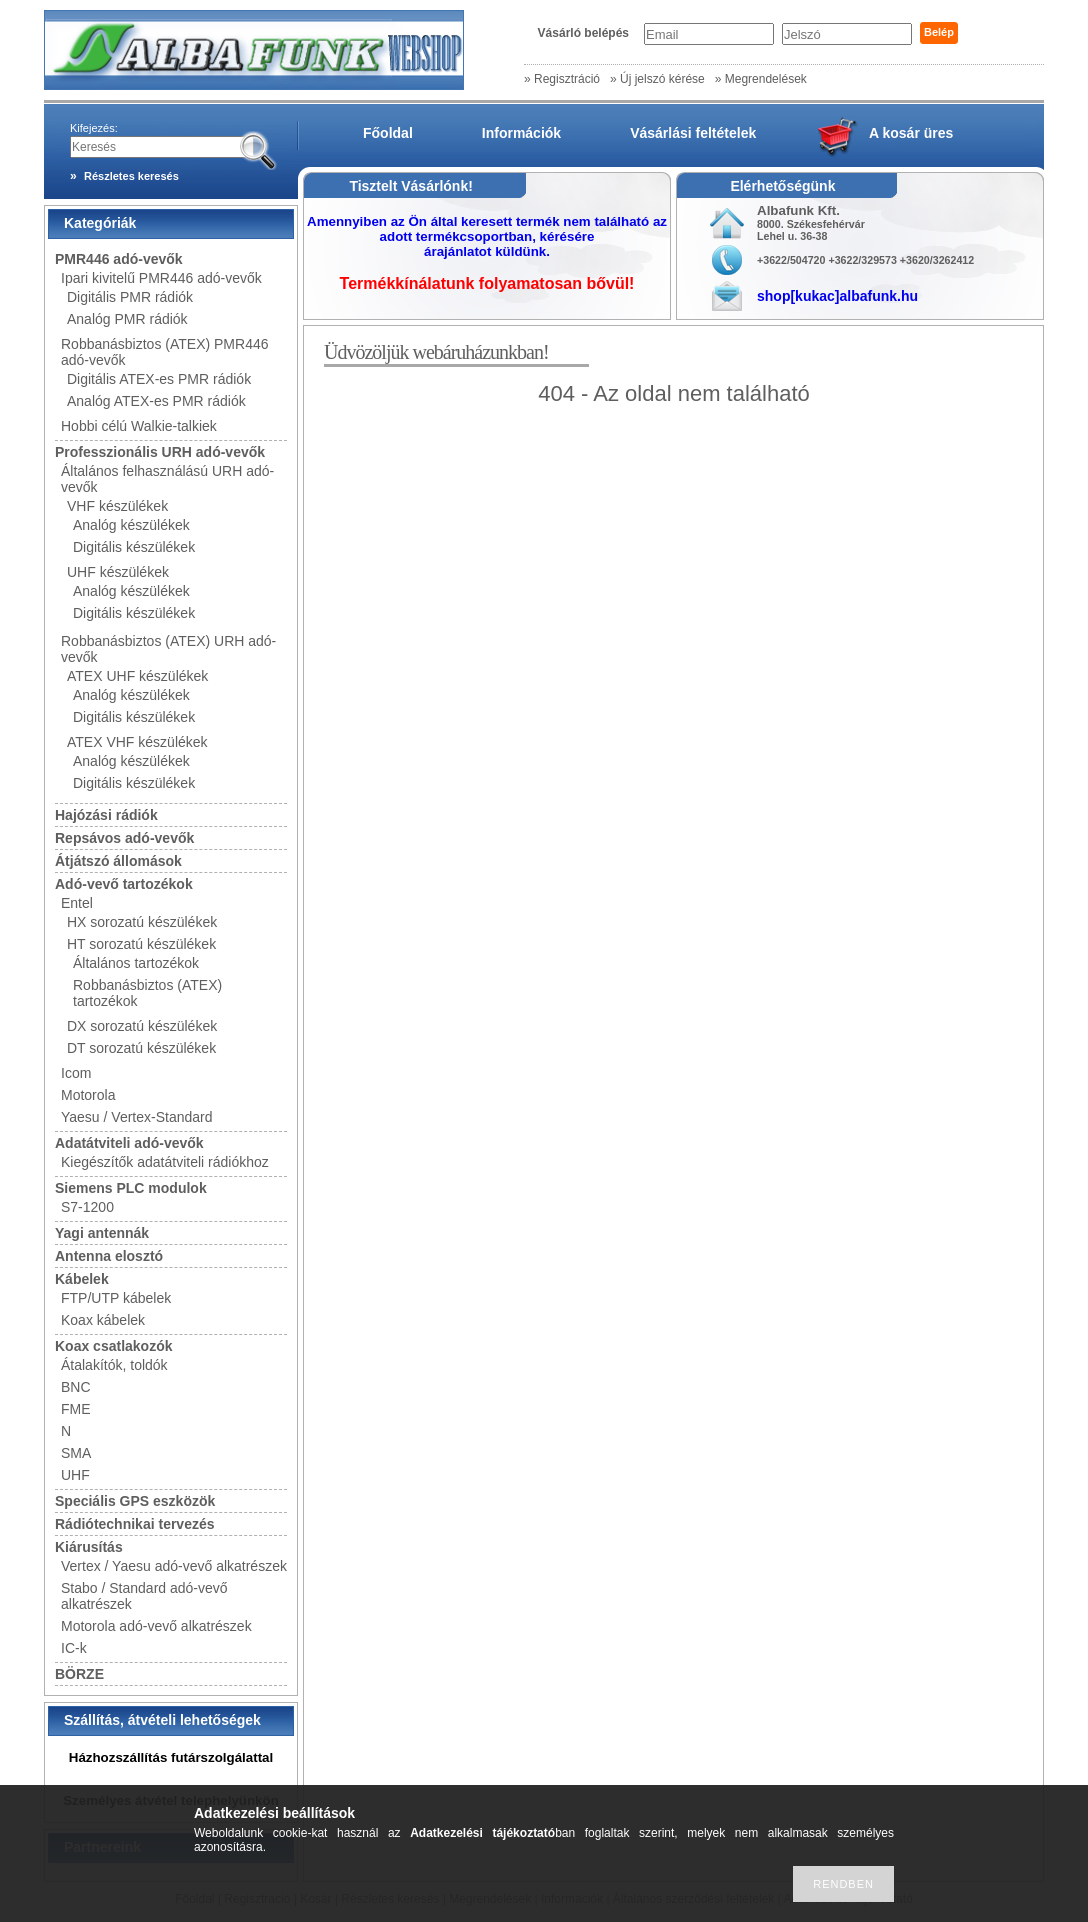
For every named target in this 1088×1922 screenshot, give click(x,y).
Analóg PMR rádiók (127, 319)
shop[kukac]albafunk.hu (837, 296)
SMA (76, 1453)
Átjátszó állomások (118, 861)
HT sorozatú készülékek (141, 944)
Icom (76, 1073)
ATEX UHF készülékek (137, 676)
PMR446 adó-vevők (119, 259)
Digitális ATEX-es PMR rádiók (159, 379)
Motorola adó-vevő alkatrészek (156, 1626)
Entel (77, 903)
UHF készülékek (118, 572)
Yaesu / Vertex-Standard (137, 1117)
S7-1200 (87, 1207)
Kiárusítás (89, 1547)
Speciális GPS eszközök (135, 1501)
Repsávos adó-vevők (124, 838)
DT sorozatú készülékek (141, 1048)
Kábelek (82, 1279)
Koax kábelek (103, 1320)
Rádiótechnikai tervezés (135, 1524)
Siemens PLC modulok (131, 1188)
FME (76, 1409)
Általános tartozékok (136, 963)
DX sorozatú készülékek (142, 1026)
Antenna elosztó (109, 1256)
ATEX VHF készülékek (137, 742)
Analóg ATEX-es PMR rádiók (156, 401)
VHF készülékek (117, 506)
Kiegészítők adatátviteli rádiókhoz (165, 1162)
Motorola (88, 1095)
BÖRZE (79, 1674)
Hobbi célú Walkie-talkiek (139, 426)
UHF (75, 1475)
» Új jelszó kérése (657, 79)
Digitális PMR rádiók (130, 297)
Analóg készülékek (131, 525)
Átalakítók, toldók (114, 1365)
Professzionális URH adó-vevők (160, 452)
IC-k (74, 1648)
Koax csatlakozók (114, 1346)
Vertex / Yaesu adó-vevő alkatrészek (174, 1566)
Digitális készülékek (134, 547)
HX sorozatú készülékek (142, 922)
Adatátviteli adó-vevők (129, 1143)
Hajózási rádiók (106, 815)
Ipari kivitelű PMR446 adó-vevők (161, 278)
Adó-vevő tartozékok (124, 884)
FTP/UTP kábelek (116, 1298)
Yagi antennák (102, 1233)
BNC (76, 1387)
